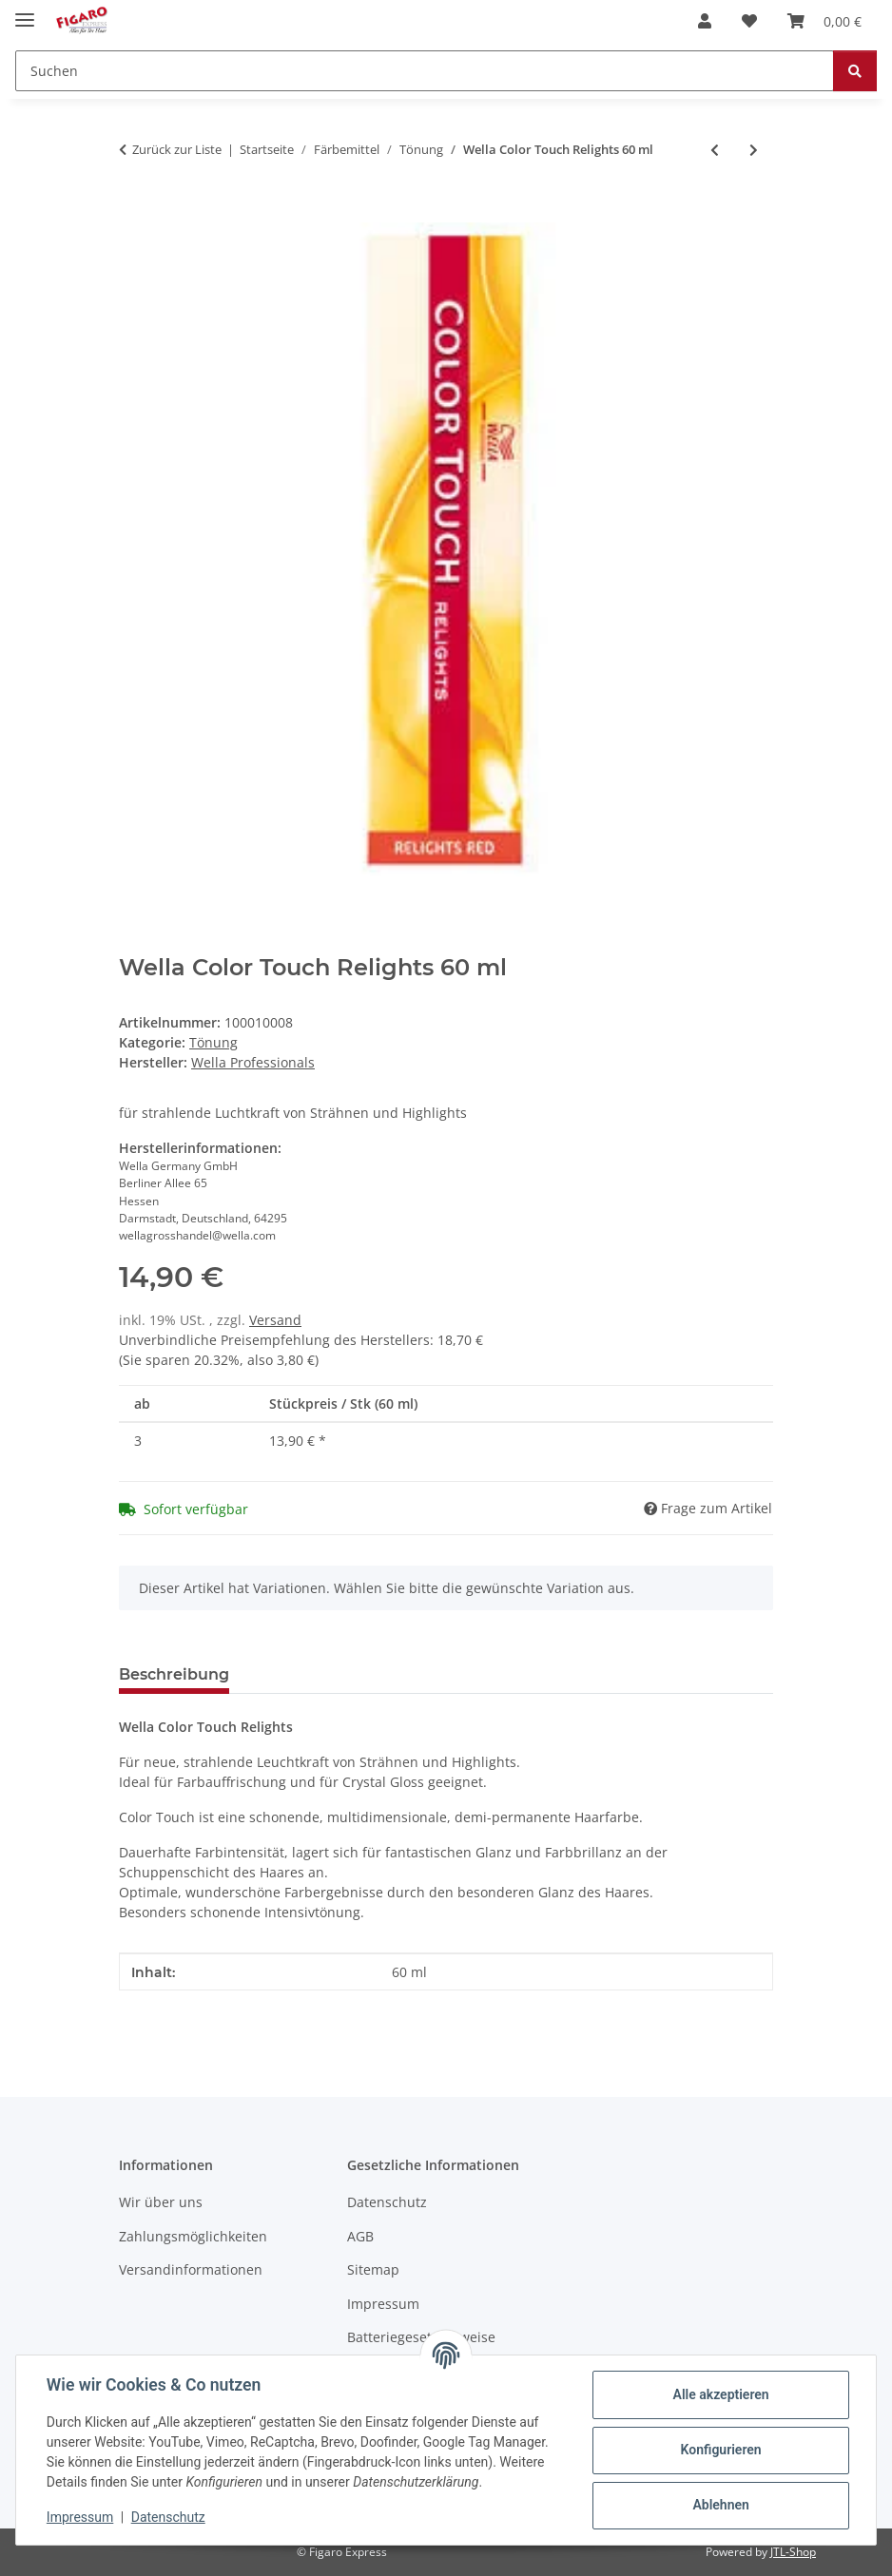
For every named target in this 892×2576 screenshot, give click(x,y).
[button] (705, 21)
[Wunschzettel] (749, 21)
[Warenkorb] (824, 21)
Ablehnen (720, 2504)
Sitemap (373, 2269)
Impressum (80, 2517)
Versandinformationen (190, 2269)
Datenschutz (168, 2517)
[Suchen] (424, 70)
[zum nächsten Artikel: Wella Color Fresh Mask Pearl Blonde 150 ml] (753, 149)
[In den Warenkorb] (134, 212)
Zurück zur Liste (177, 149)
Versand (275, 1320)
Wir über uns (161, 2202)
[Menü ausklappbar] (24, 12)
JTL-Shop (793, 2552)
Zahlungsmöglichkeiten (193, 2236)
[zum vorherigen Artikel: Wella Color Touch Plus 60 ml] (714, 149)
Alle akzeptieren (720, 2394)
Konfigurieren (720, 2449)
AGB (360, 2236)
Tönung (213, 1042)
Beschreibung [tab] (174, 1674)
